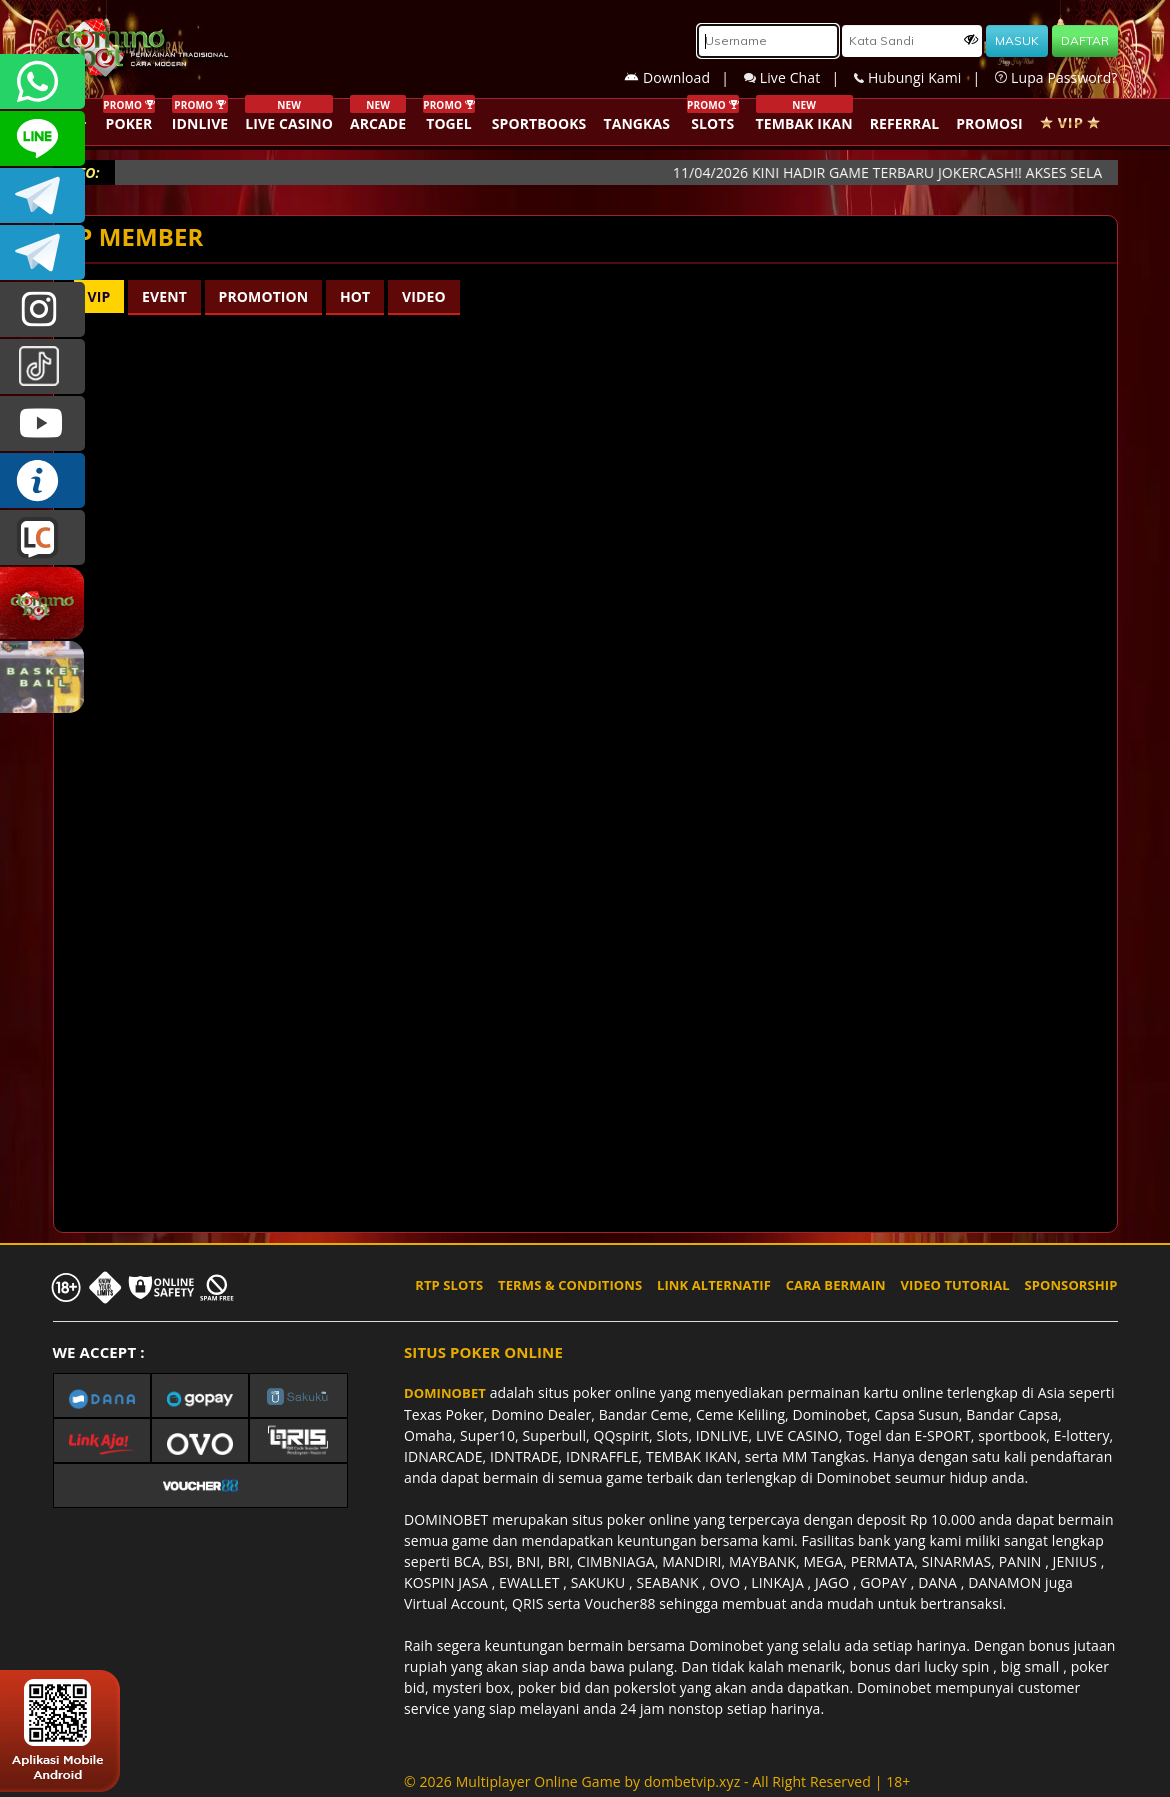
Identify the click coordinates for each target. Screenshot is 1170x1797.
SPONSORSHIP (1070, 1285)
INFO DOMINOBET (42, 480)
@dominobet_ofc (42, 366)
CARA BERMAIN (836, 1285)
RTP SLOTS (449, 1285)
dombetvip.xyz (692, 1781)
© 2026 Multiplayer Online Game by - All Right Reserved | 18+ (657, 1781)
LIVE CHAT (42, 537)
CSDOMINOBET (42, 138)
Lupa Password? (1056, 77)
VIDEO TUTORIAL (955, 1285)
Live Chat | (799, 77)
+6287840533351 (42, 81)
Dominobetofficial (42, 195)
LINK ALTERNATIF (714, 1285)
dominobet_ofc (42, 309)
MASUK (1017, 40)
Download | (684, 77)
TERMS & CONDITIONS (570, 1285)
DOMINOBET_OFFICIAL (42, 252)
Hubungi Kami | (924, 77)
